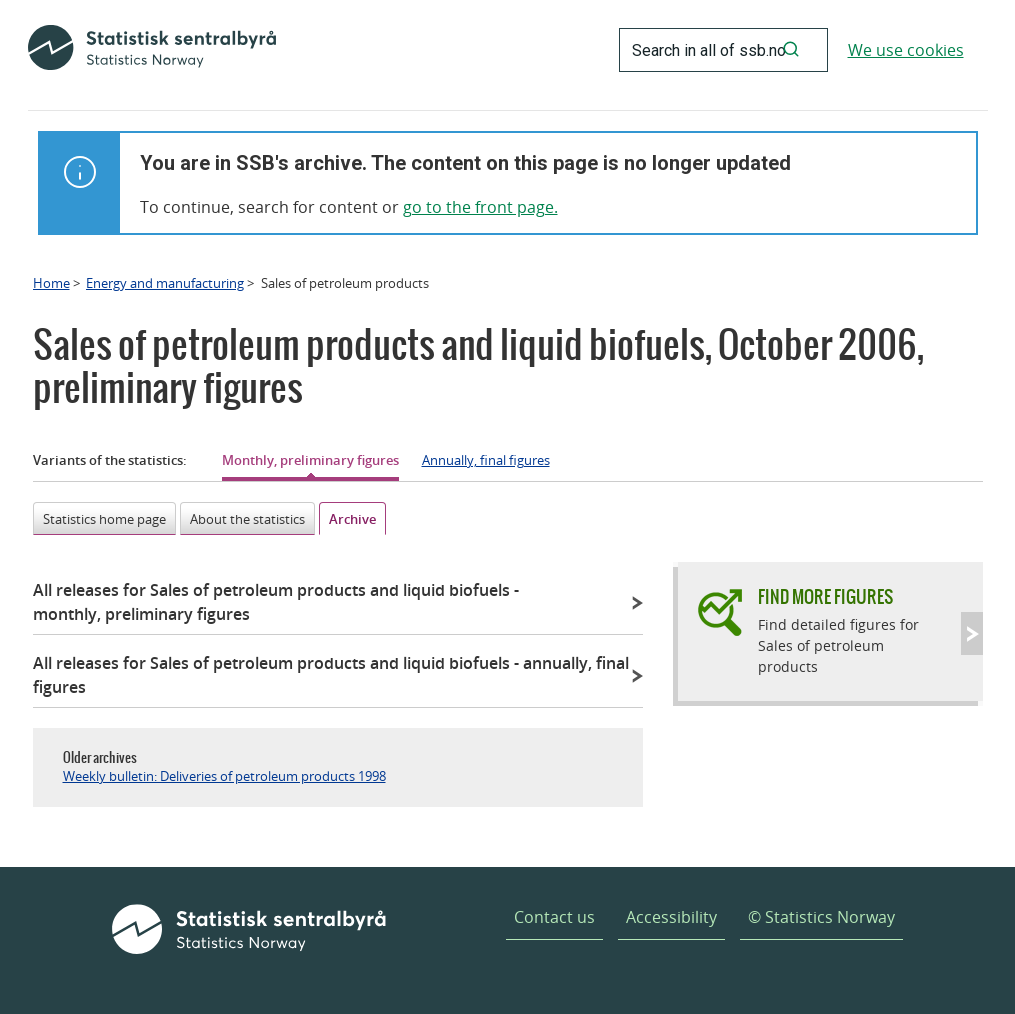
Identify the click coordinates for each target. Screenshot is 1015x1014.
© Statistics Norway (821, 917)
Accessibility (671, 917)
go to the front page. (480, 207)
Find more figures (825, 596)
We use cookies (906, 50)
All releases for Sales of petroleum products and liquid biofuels (276, 602)
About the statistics (247, 519)
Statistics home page (104, 519)
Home (51, 283)
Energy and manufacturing (165, 283)
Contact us (554, 917)
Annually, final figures (486, 460)
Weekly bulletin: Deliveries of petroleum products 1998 (224, 776)
